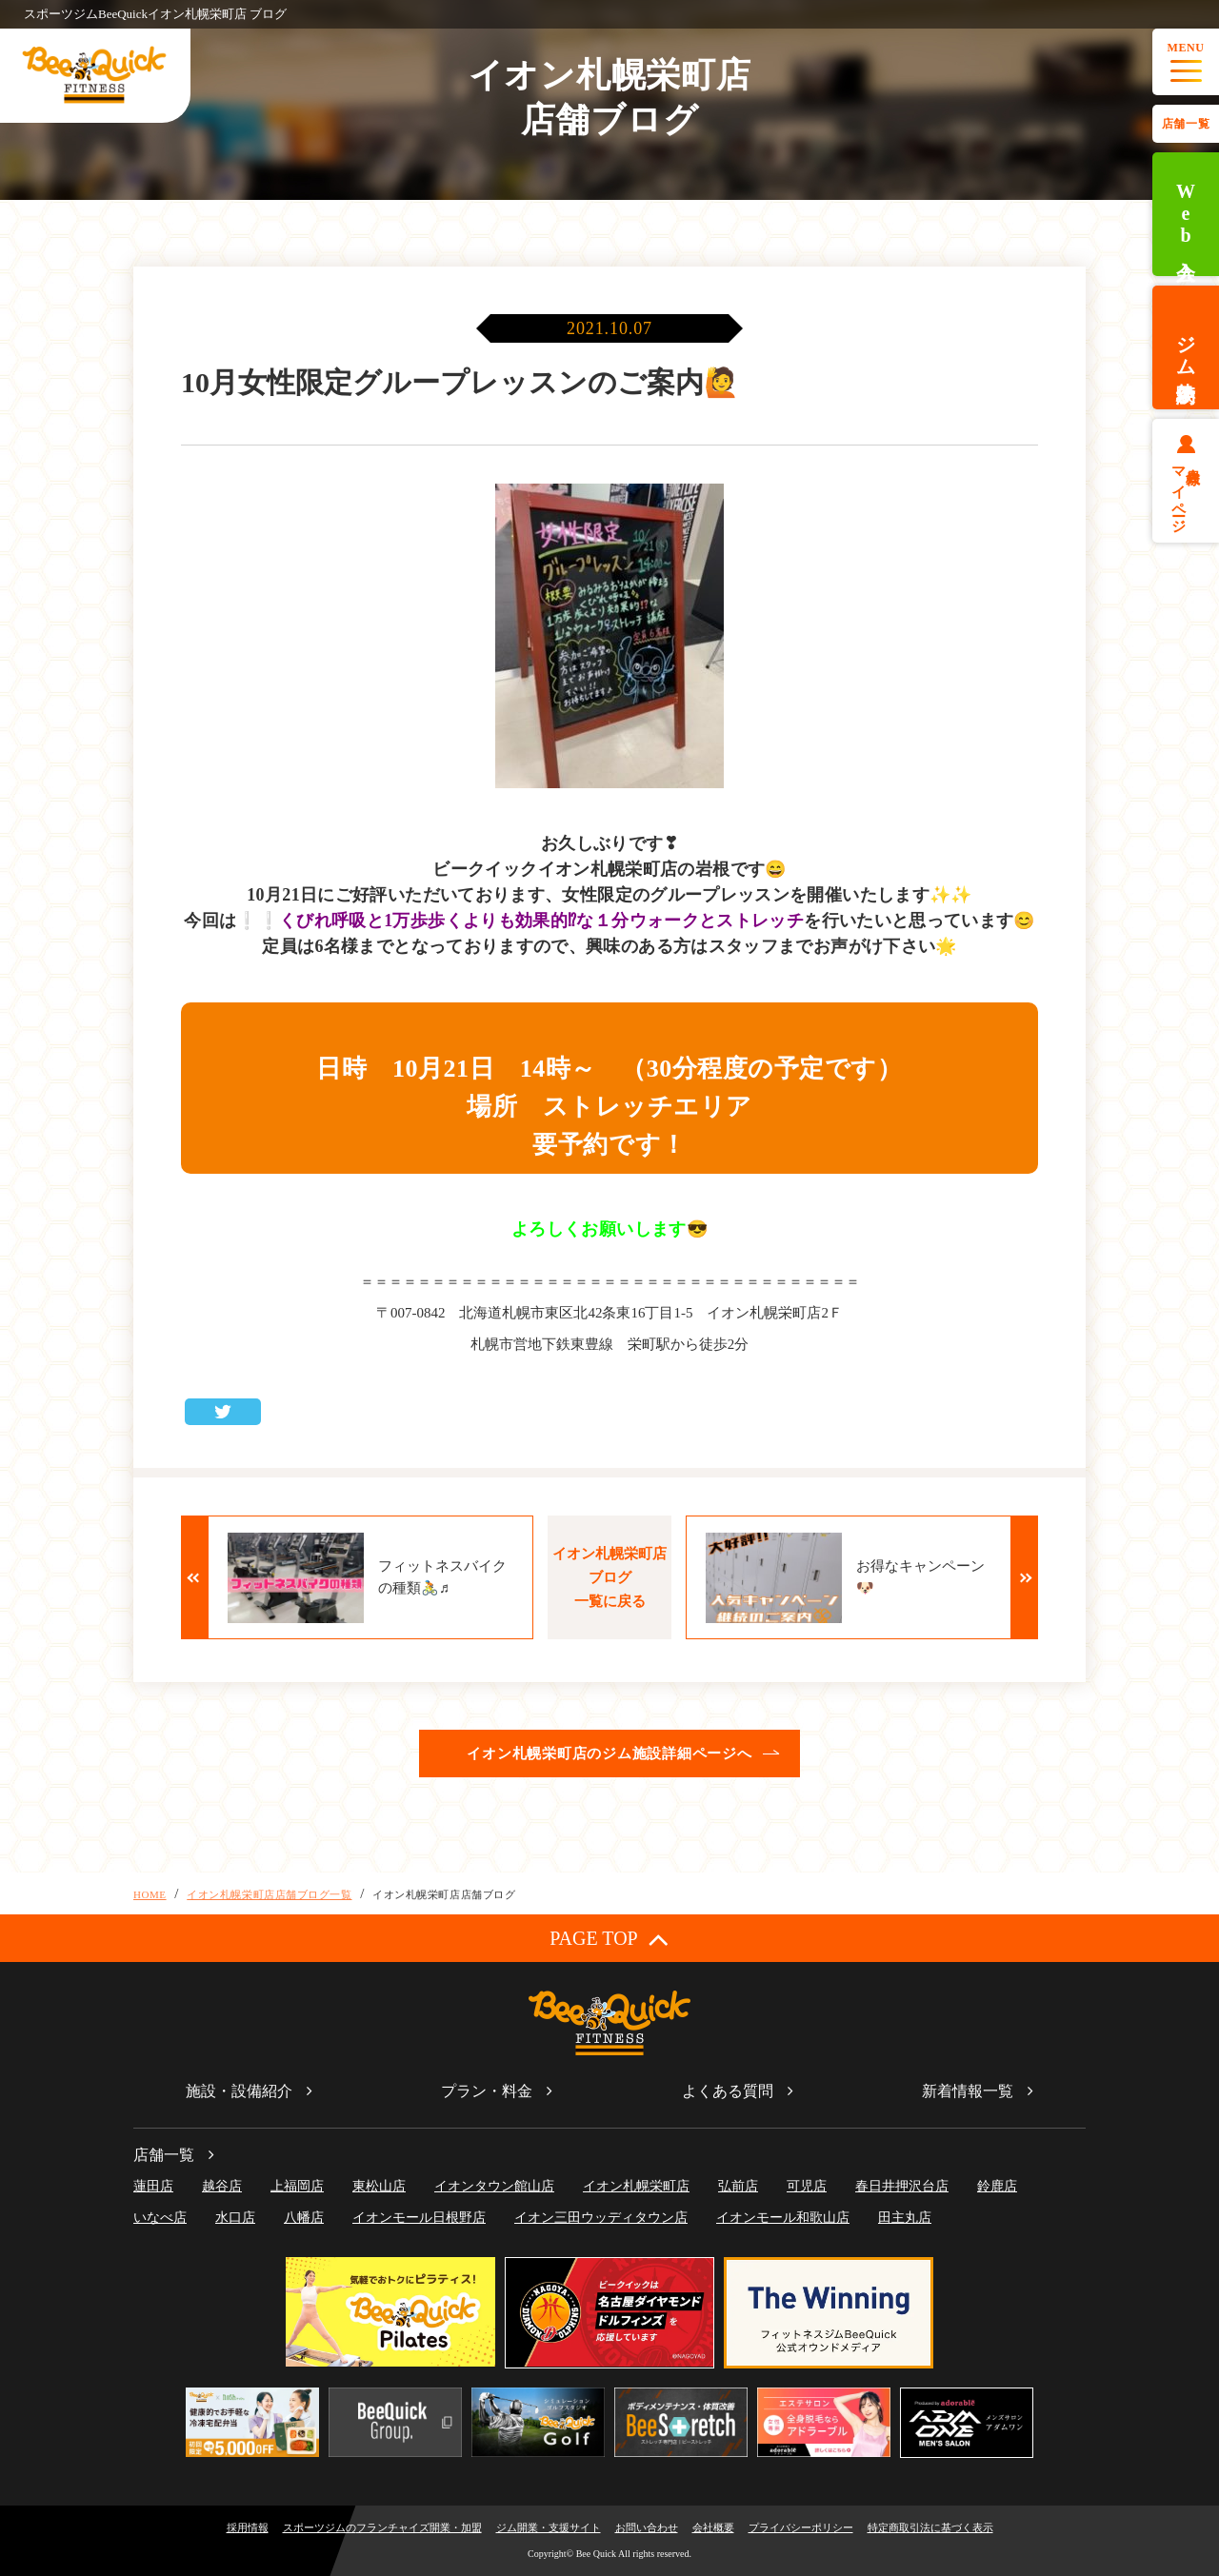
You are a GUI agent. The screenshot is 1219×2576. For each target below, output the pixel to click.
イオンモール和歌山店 (782, 2217)
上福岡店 (297, 2186)
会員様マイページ (1186, 492)
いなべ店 (160, 2217)
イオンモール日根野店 (419, 2217)
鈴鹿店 (997, 2186)
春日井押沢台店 (902, 2186)
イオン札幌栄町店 (636, 2186)
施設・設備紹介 (239, 2091)
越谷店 (222, 2186)
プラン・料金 (486, 2091)
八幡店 (304, 2217)
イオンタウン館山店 (494, 2186)
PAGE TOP (609, 1938)
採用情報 (248, 2527)
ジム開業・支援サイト (548, 2527)
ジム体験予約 (1185, 347)
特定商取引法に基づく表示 (930, 2527)
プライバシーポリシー (801, 2527)
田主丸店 (904, 2217)
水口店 (235, 2217)
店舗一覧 (1185, 123)
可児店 (807, 2186)
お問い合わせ (646, 2527)
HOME (150, 1894)
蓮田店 (153, 2186)
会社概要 (713, 2527)
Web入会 (1185, 214)
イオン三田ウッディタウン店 (601, 2217)
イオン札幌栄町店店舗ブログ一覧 (269, 1894)
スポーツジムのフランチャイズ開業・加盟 (382, 2527)
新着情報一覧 (967, 2091)
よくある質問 (727, 2091)
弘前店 (738, 2186)
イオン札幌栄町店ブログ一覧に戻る (609, 1577)
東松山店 (379, 2186)
